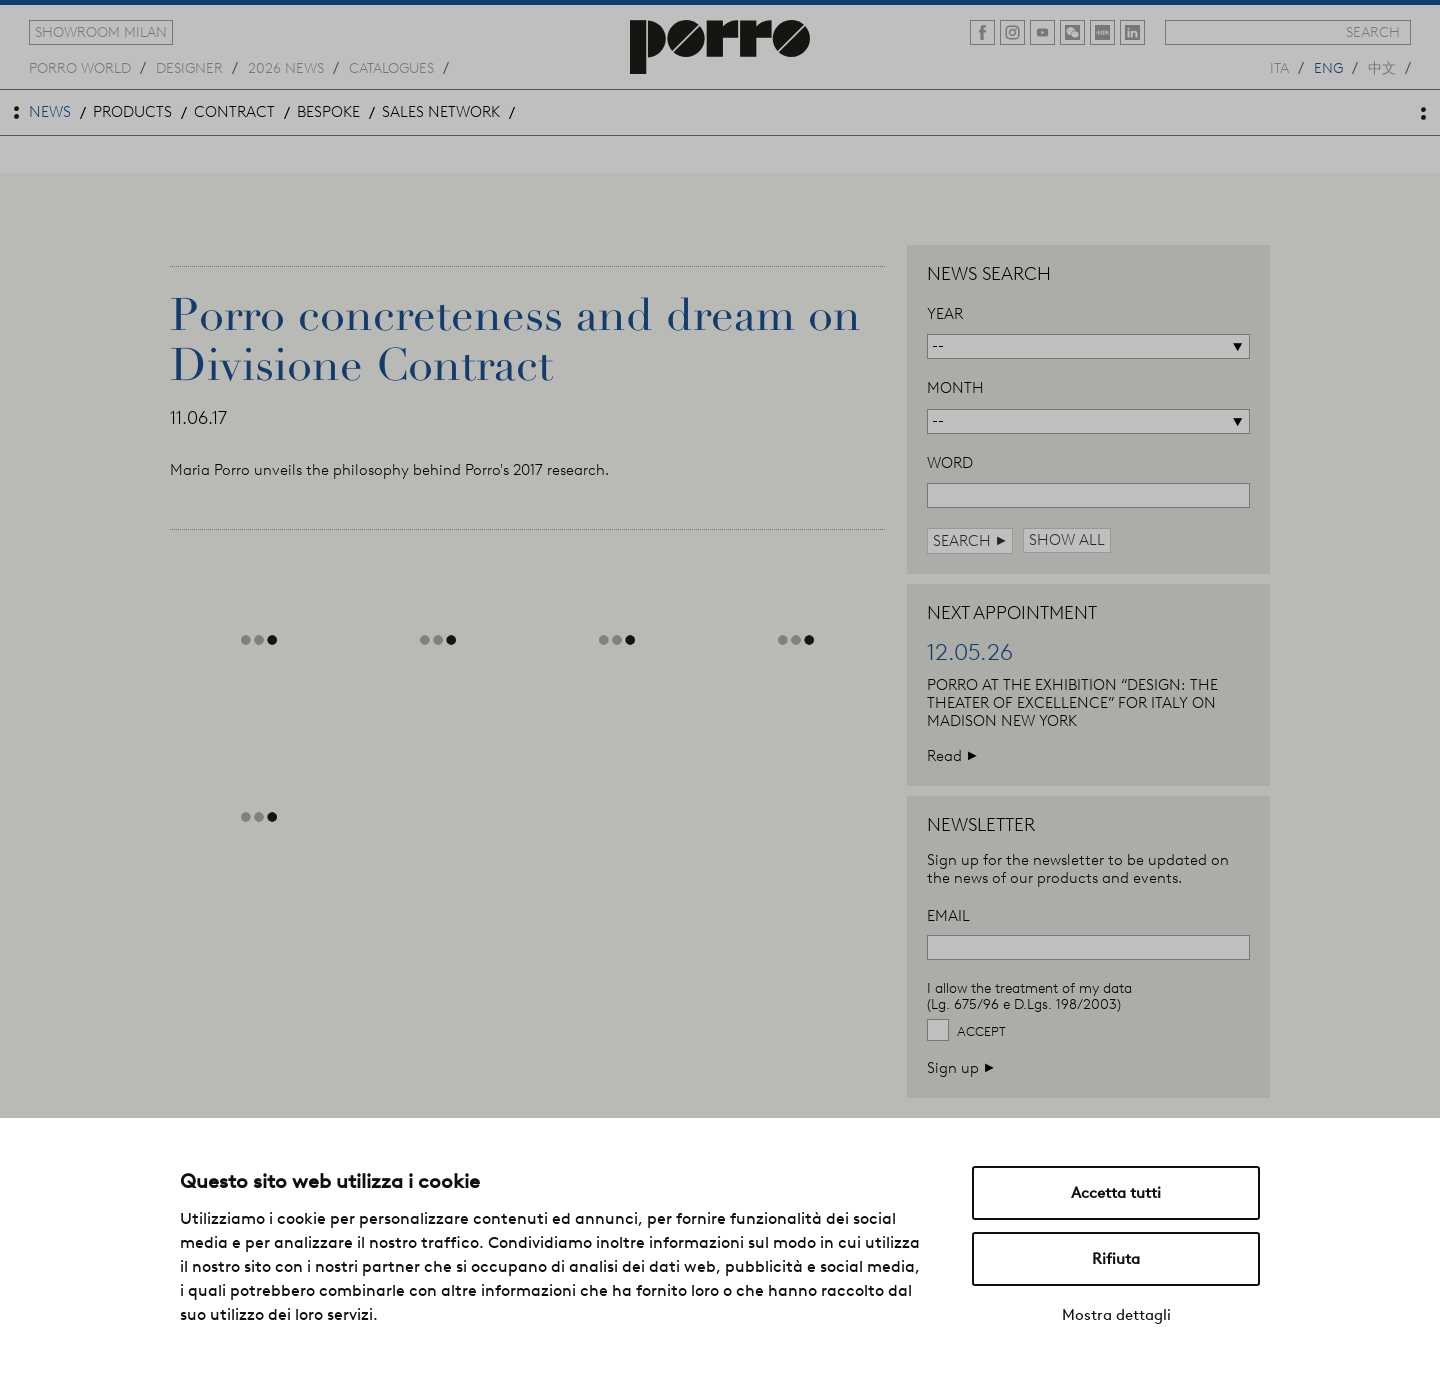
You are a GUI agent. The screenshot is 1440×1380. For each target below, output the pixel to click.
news (50, 112)
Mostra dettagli (1116, 1315)
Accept (981, 1031)
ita (1279, 67)
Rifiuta (1116, 1259)
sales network (441, 112)
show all (1067, 540)
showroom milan (101, 32)
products (132, 112)
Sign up (961, 1067)
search (1373, 32)
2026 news (286, 67)
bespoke (328, 112)
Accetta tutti (1116, 1193)
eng (1328, 67)
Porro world (80, 67)
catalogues (391, 67)
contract (234, 112)
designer (189, 67)
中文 (1382, 67)
